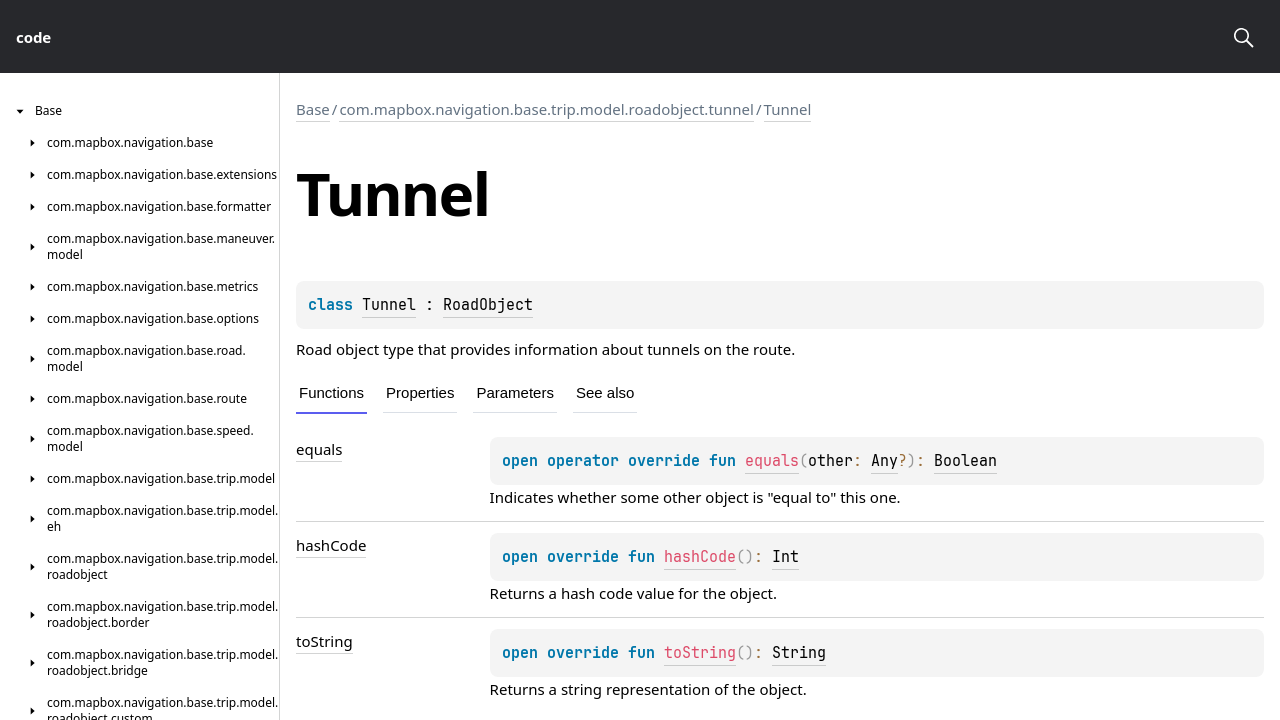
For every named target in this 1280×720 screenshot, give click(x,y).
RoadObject (488, 305)
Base (313, 109)
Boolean (965, 461)
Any (884, 461)
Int (785, 557)
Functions (331, 392)
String (799, 653)
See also (605, 392)
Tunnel (788, 109)
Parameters (515, 392)
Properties (420, 392)
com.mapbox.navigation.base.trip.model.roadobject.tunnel (546, 109)
